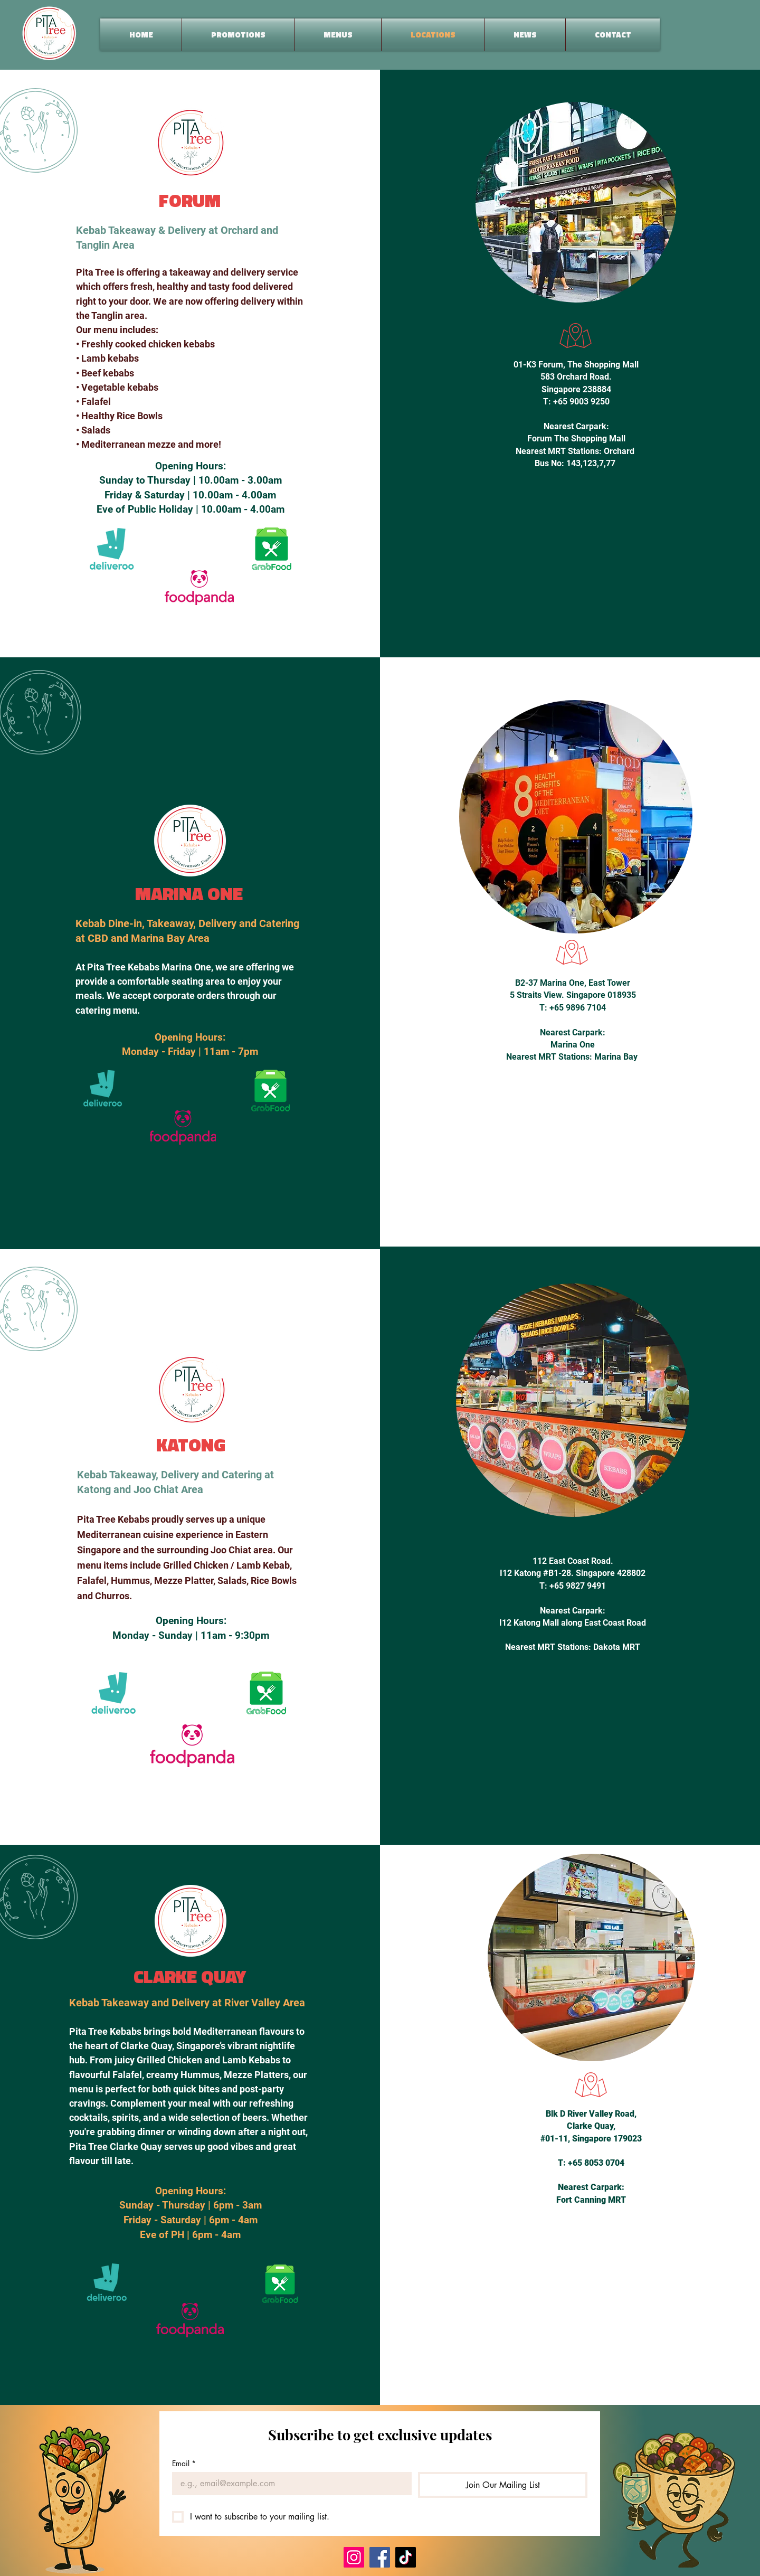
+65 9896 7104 (577, 1008)
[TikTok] (405, 2557)
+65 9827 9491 (577, 1586)
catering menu (106, 1010)
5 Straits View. (538, 995)
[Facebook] (379, 2557)
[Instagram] (354, 2557)
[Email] (288, 2483)
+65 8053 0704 (596, 2163)
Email (184, 2463)
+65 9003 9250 (581, 402)
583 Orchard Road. (576, 377)
